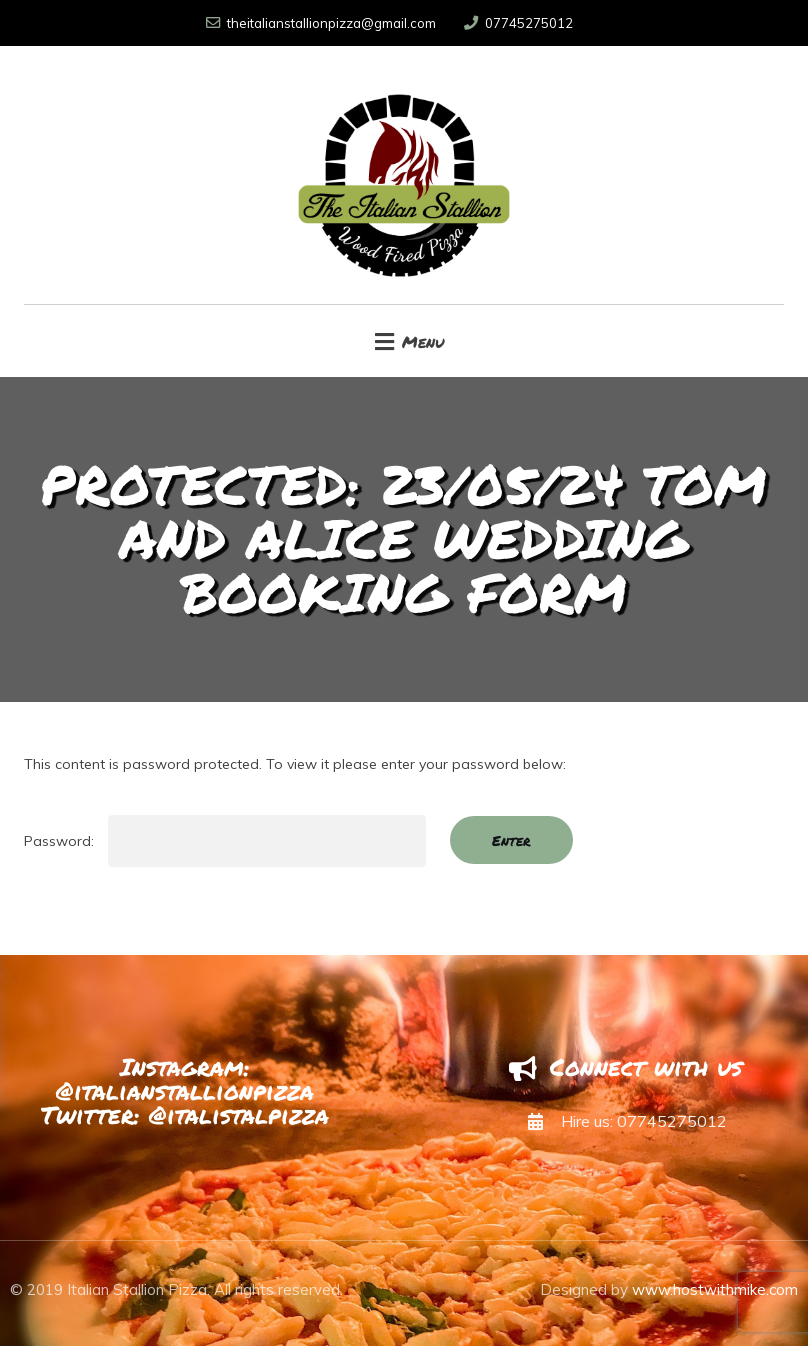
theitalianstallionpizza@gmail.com (321, 23)
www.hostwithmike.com (715, 1289)
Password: (225, 841)
